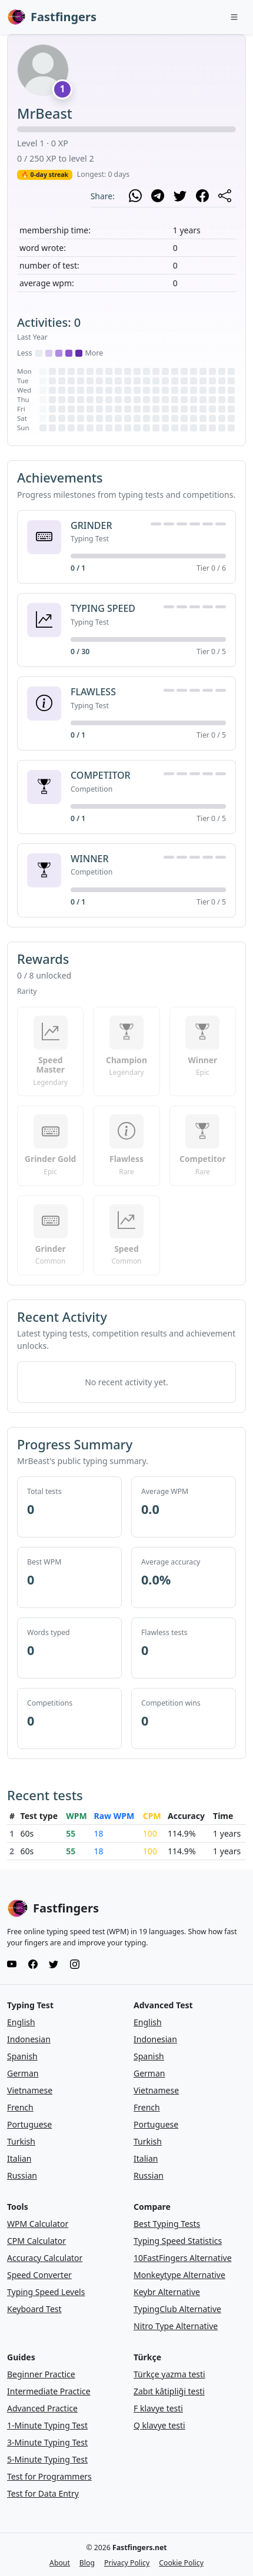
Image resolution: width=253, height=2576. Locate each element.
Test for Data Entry (43, 2493)
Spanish (22, 2056)
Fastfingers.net (139, 2547)
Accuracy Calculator (44, 2257)
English (21, 2022)
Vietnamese (29, 2090)
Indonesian (29, 2039)
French (20, 2107)
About (59, 2563)
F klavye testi (158, 2408)
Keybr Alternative (167, 2291)
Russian (22, 2175)
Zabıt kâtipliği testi (169, 2391)
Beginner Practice (41, 2374)
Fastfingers (51, 17)
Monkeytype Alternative (179, 2274)
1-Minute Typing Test (47, 2425)
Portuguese (29, 2124)
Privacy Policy (126, 2563)
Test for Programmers (49, 2476)
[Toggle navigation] (234, 17)
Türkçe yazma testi (169, 2374)
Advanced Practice (42, 2408)
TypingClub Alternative (177, 2308)
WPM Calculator (37, 2223)
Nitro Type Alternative (176, 2326)
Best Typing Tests (167, 2223)
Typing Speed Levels (46, 2291)
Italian (19, 2158)
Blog (87, 2563)
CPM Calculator (36, 2240)
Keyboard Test (34, 2308)
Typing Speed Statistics (178, 2240)
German (22, 2073)
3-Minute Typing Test (47, 2442)
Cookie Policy (181, 2563)
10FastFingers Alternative (183, 2257)
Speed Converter (39, 2274)
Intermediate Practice (49, 2391)
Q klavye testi (159, 2425)
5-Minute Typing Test (47, 2459)
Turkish (21, 2141)
